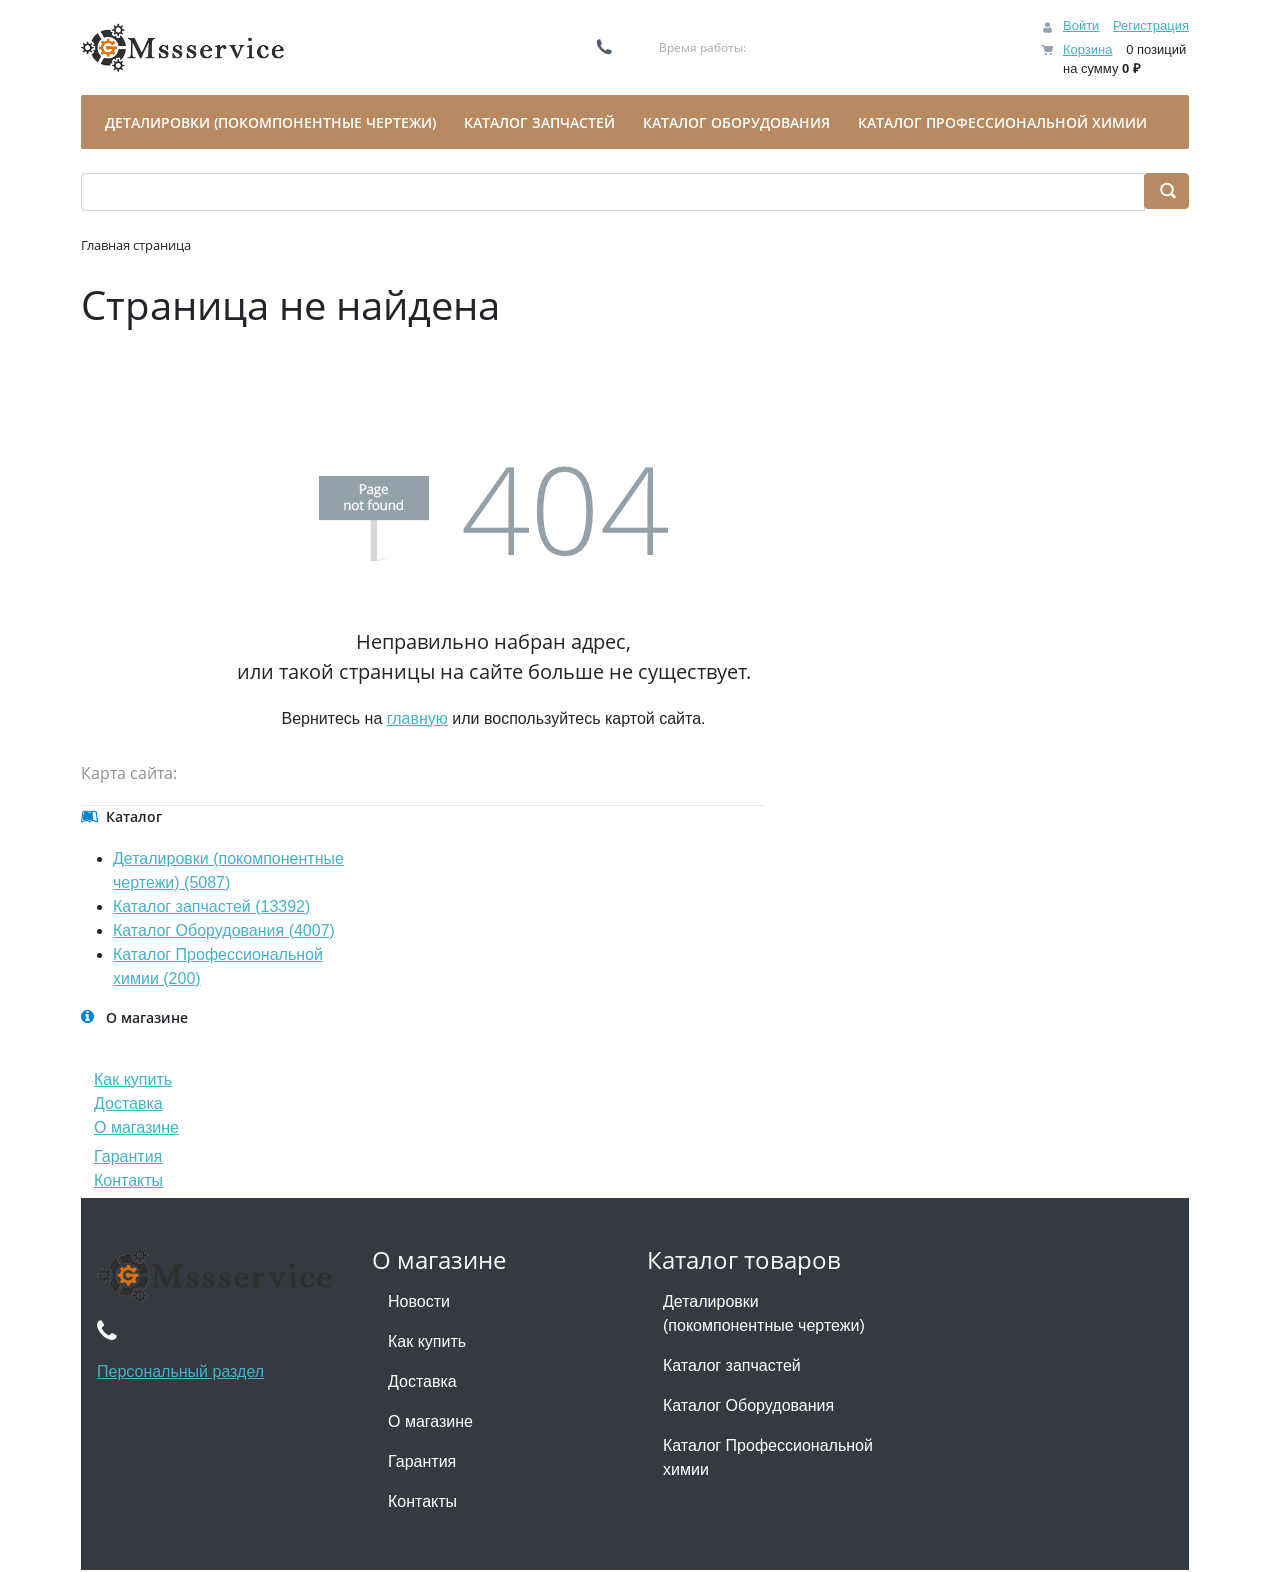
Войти (1081, 25)
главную (417, 718)
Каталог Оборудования (748, 1405)
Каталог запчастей (732, 1365)
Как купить (133, 1079)
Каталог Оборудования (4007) (224, 930)
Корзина (1088, 49)
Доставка (128, 1103)
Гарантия (128, 1156)
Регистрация (1151, 25)
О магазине (136, 1127)
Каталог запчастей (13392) (211, 906)
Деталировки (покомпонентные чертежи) (764, 1313)
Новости (419, 1301)
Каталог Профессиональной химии (768, 1457)
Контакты (128, 1180)
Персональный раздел (180, 1371)
